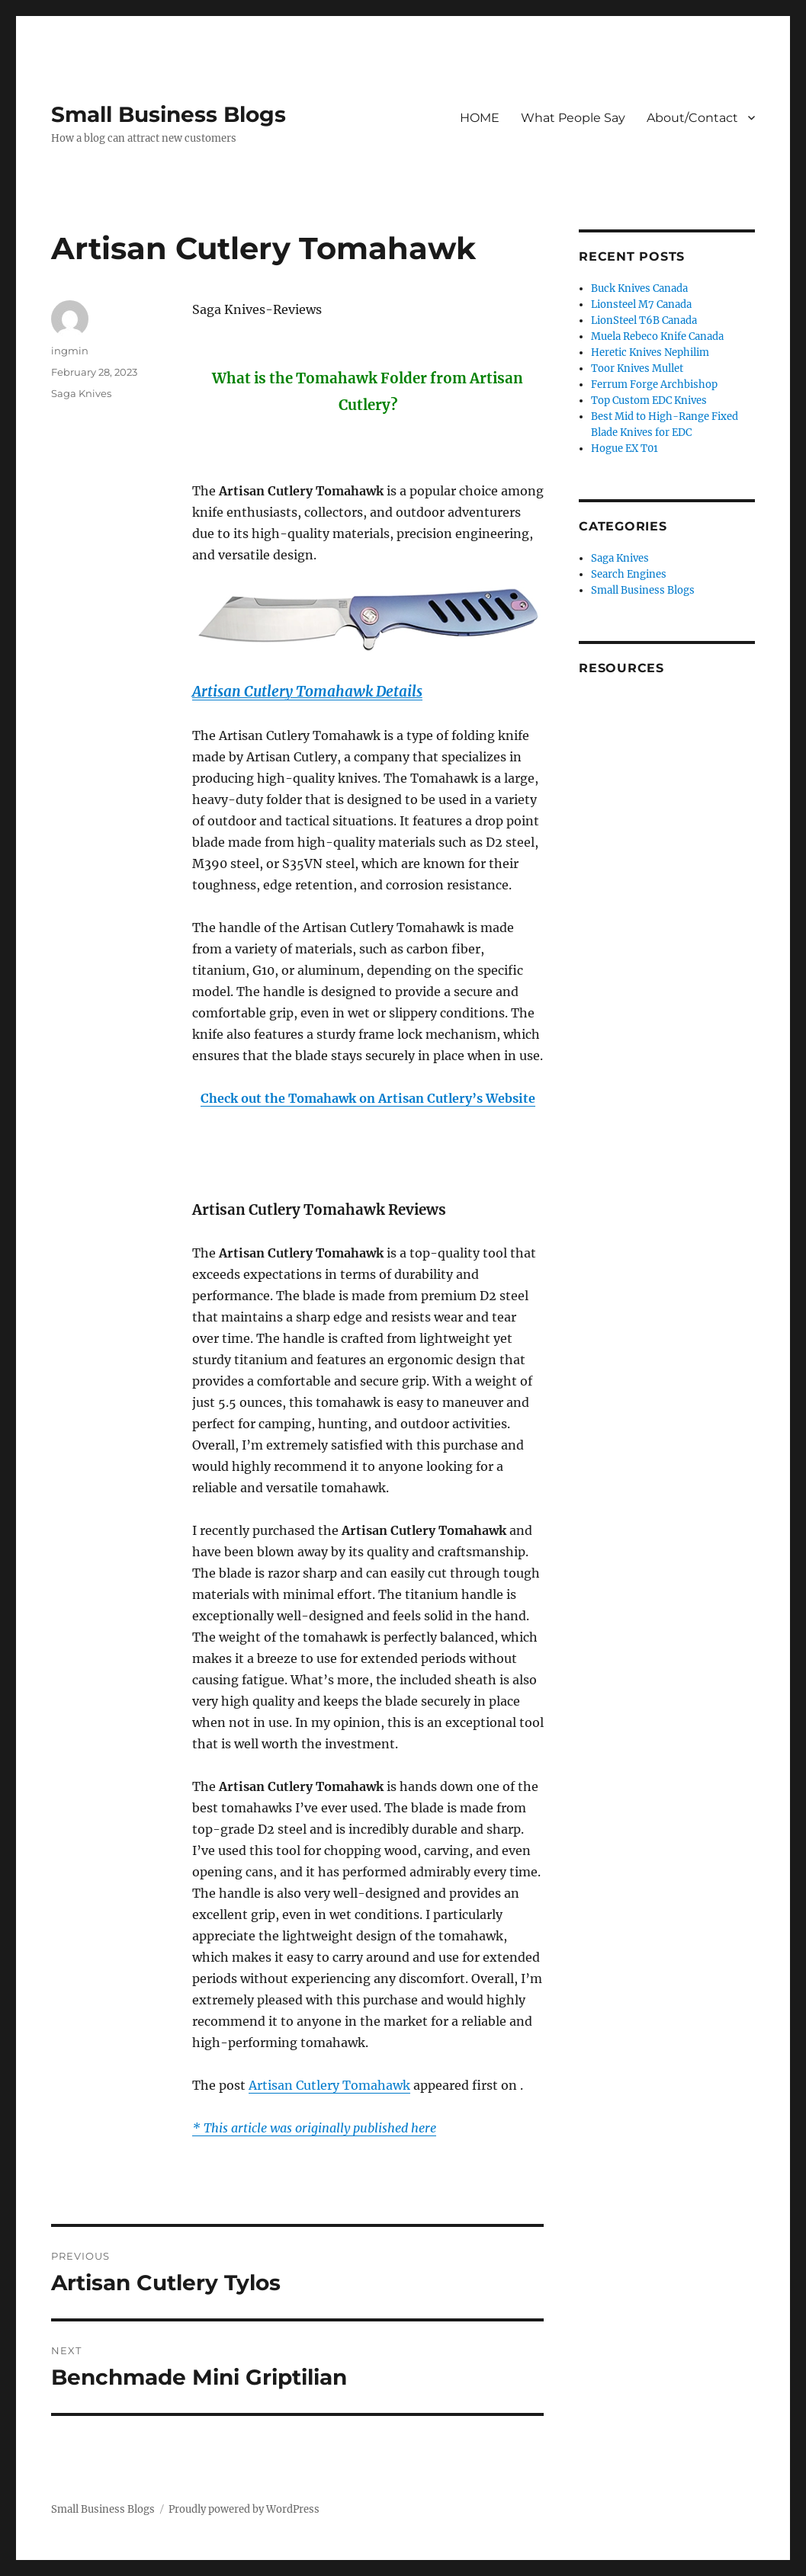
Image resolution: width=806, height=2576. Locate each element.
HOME (479, 118)
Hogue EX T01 (624, 448)
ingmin (69, 350)
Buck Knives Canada (639, 288)
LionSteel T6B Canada (644, 320)
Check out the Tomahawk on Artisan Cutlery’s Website (368, 1098)
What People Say (573, 118)
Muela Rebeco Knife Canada (657, 336)
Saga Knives (81, 393)
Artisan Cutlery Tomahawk (329, 2085)
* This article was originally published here (314, 2127)
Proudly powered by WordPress (244, 2509)
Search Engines (628, 574)
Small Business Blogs (168, 114)
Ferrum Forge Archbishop (654, 384)
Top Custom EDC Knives (649, 400)
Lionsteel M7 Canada (641, 304)
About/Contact (692, 118)
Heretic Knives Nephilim (650, 352)
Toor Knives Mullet (637, 368)
